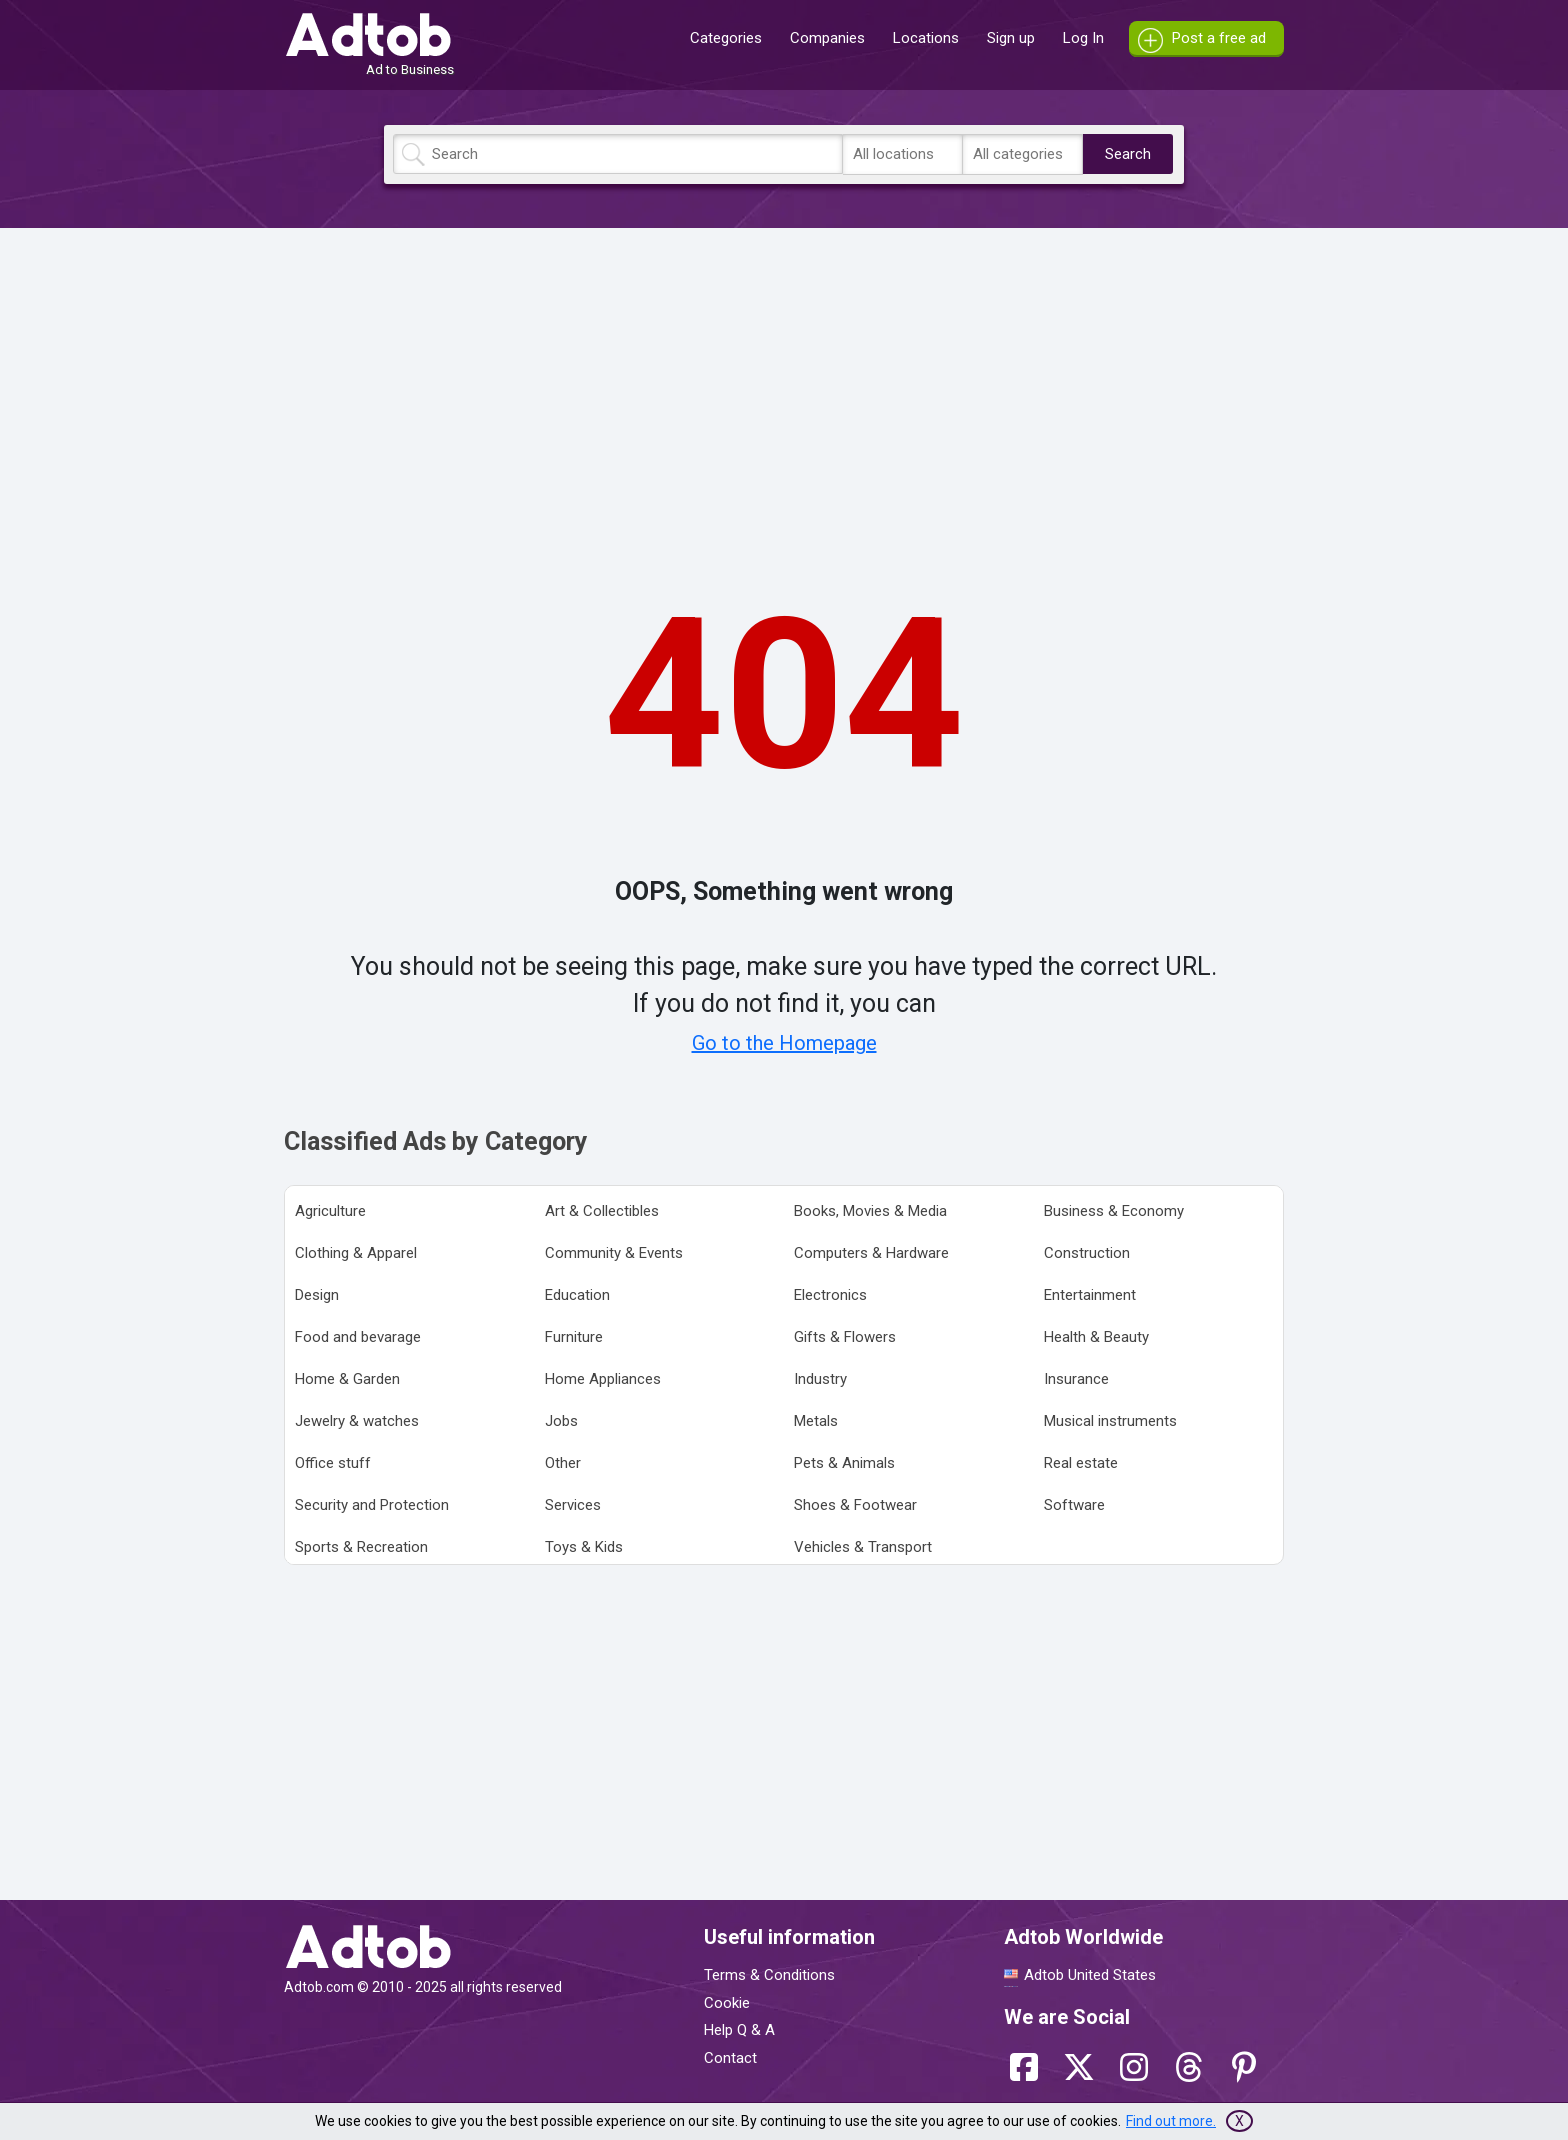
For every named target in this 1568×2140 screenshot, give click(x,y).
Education (577, 1295)
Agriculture (330, 1211)
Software (1074, 1505)
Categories (726, 38)
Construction (1087, 1253)
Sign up (1011, 38)
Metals (816, 1421)
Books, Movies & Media (870, 1211)
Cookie (727, 2003)
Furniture (574, 1337)
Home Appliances (603, 1379)
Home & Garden (347, 1379)
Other (563, 1463)
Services (573, 1505)
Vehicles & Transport (863, 1547)
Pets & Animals (844, 1463)
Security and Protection (372, 1505)
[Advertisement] (784, 383)
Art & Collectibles (602, 1211)
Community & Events (614, 1253)
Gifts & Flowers (845, 1337)
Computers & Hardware (871, 1253)
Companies (827, 38)
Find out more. (1171, 2121)
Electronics (830, 1295)
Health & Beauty (1096, 1337)
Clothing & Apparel (356, 1253)
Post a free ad (1219, 38)
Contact (730, 2058)
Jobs (561, 1421)
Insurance (1076, 1379)
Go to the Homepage (784, 1043)
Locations (926, 38)
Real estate (1081, 1463)
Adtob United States (1090, 1975)
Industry (820, 1379)
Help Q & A (739, 2030)
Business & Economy (1114, 1211)
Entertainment (1090, 1295)
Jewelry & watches (357, 1421)
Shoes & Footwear (855, 1505)
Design (317, 1295)
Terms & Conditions (769, 1975)
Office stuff (333, 1463)
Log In (1083, 38)
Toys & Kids (584, 1547)
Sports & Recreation (361, 1547)
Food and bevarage (358, 1337)
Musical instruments (1110, 1421)
